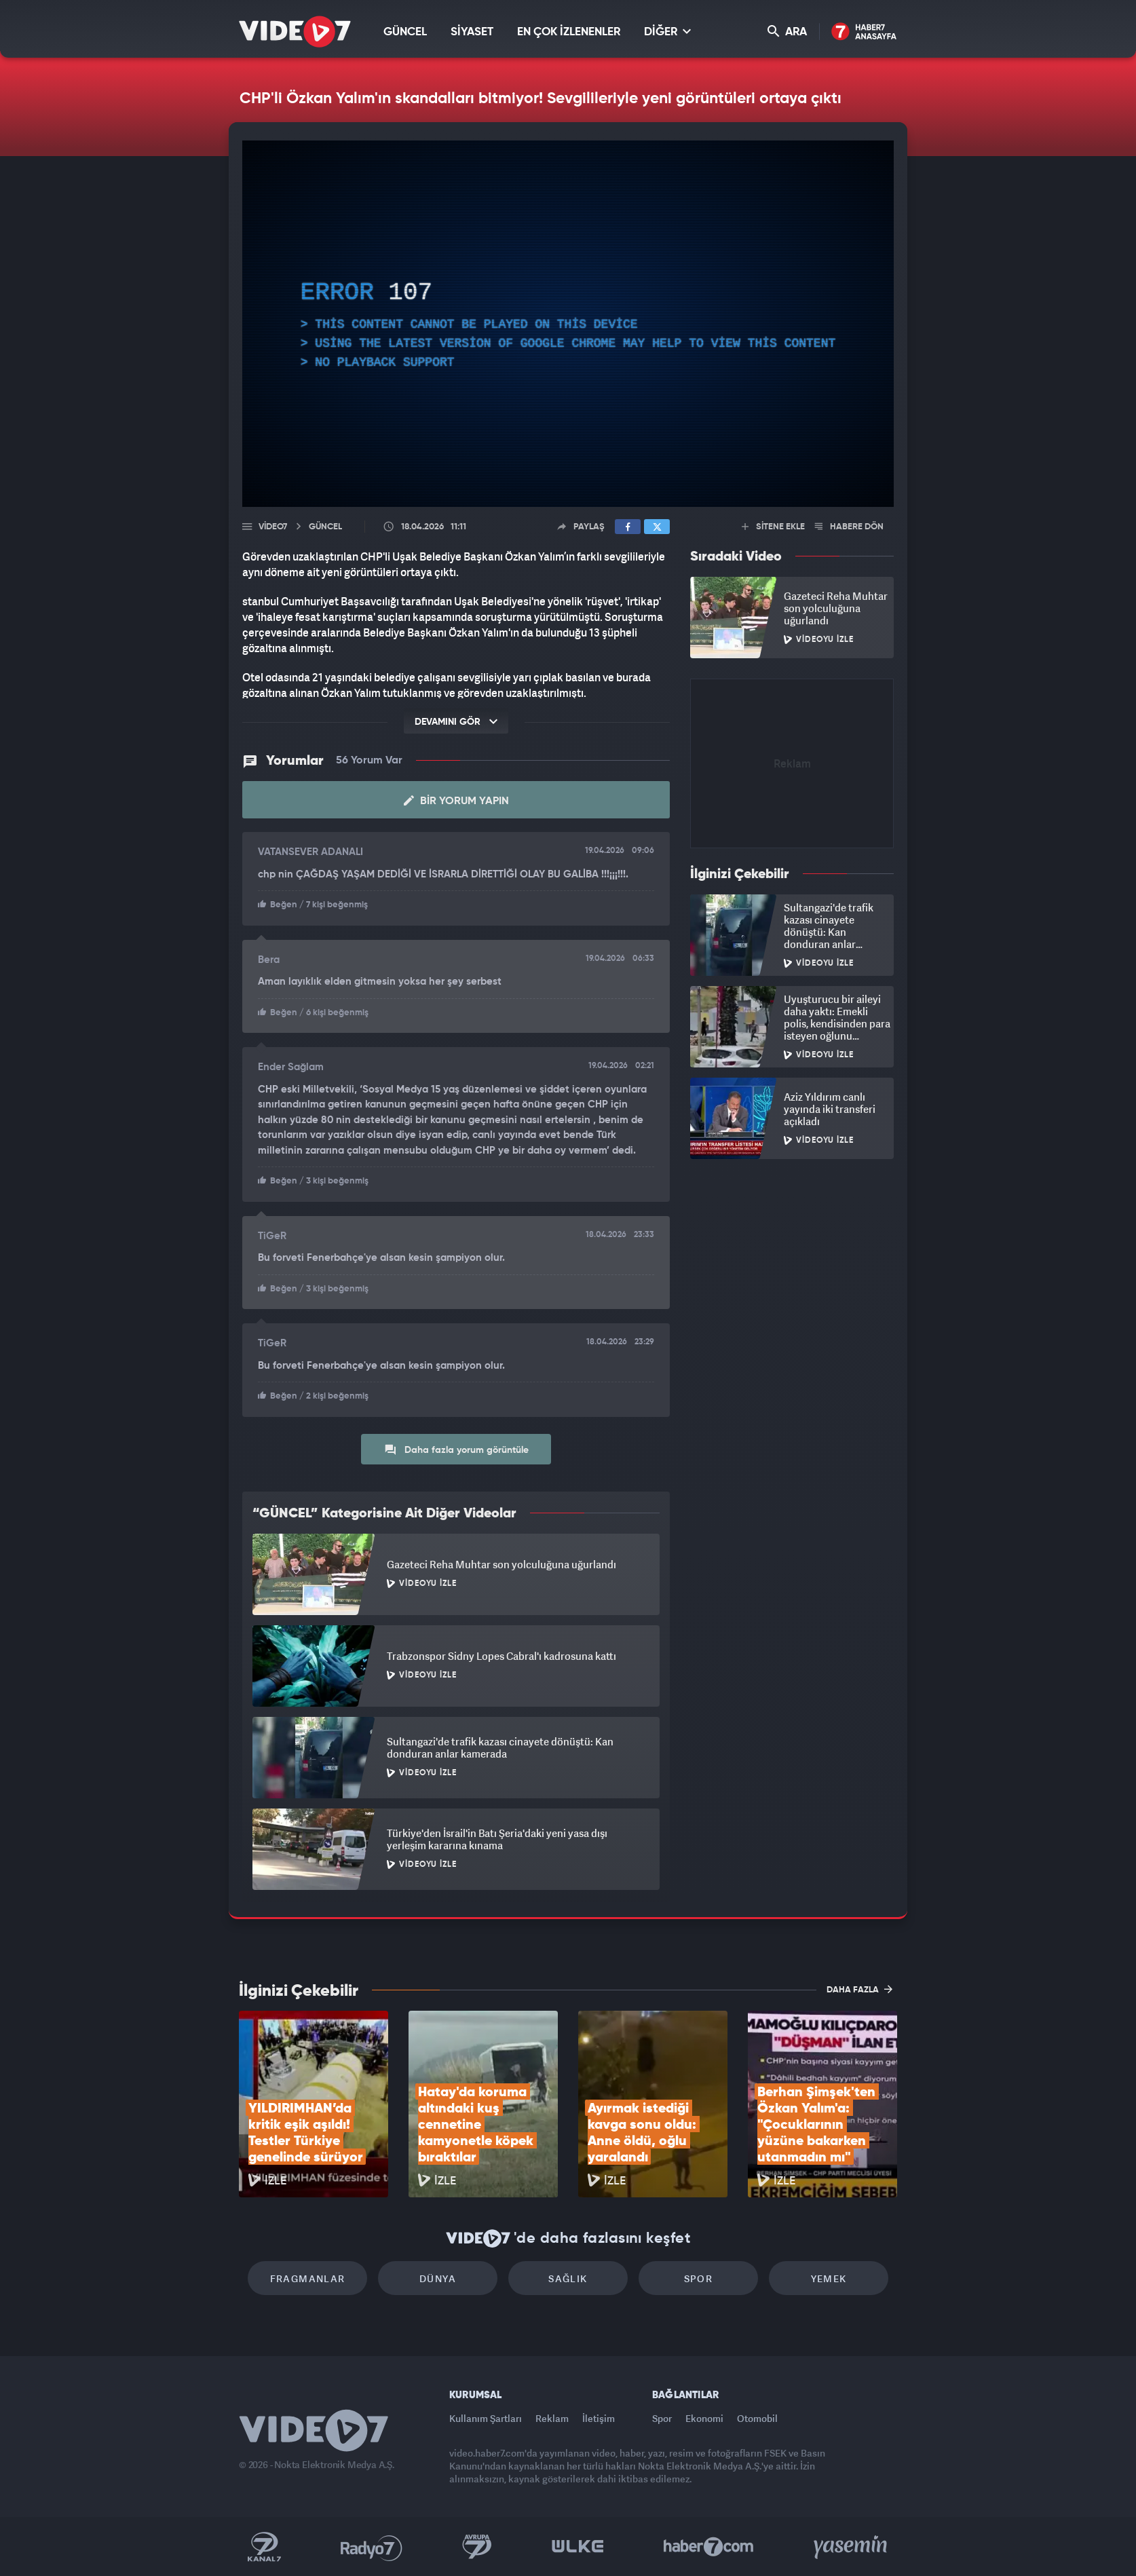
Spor (698, 2278)
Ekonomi (704, 2418)
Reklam (552, 2418)
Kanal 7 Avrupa (477, 2547)
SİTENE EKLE (773, 527)
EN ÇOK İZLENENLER (568, 32)
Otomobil (757, 2418)
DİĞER (667, 31)
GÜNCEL (405, 32)
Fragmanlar (307, 2278)
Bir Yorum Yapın (456, 801)
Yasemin (852, 2547)
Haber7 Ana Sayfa (864, 32)
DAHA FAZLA (859, 1989)
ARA (787, 31)
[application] (568, 323)
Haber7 (709, 2547)
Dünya (437, 2278)
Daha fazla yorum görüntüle (456, 1449)
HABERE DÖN (849, 527)
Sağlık (567, 2278)
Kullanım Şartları (485, 2418)
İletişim (598, 2418)
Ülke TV (578, 2547)
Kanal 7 (264, 2547)
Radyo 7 (371, 2547)
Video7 (273, 527)
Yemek (829, 2278)
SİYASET (472, 32)
